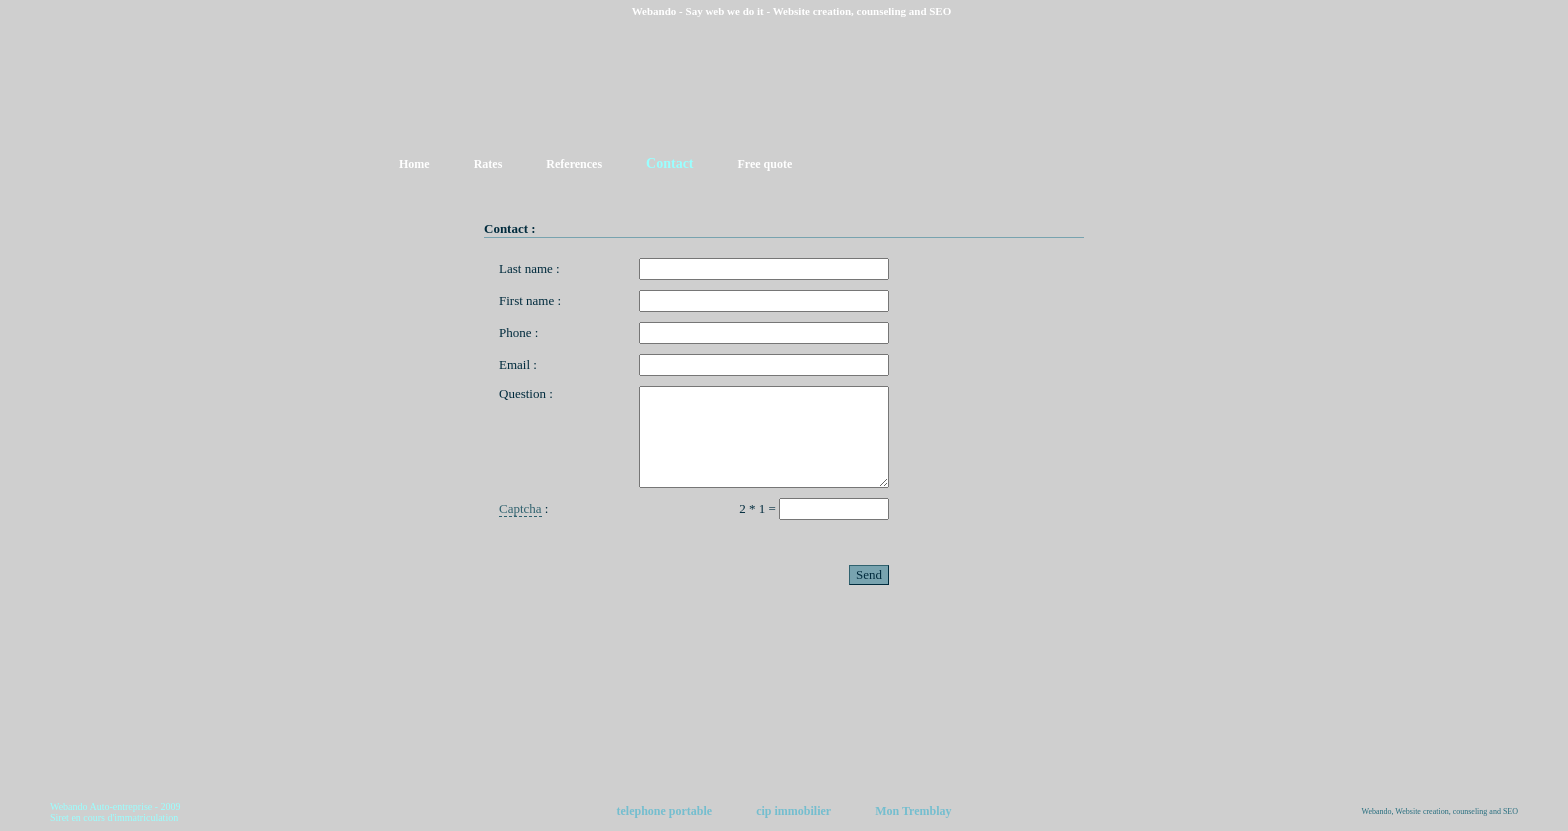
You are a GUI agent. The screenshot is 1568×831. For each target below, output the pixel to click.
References (574, 164)
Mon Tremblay (913, 811)
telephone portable (664, 811)
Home (414, 164)
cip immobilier (793, 811)
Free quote (765, 164)
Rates (488, 164)
